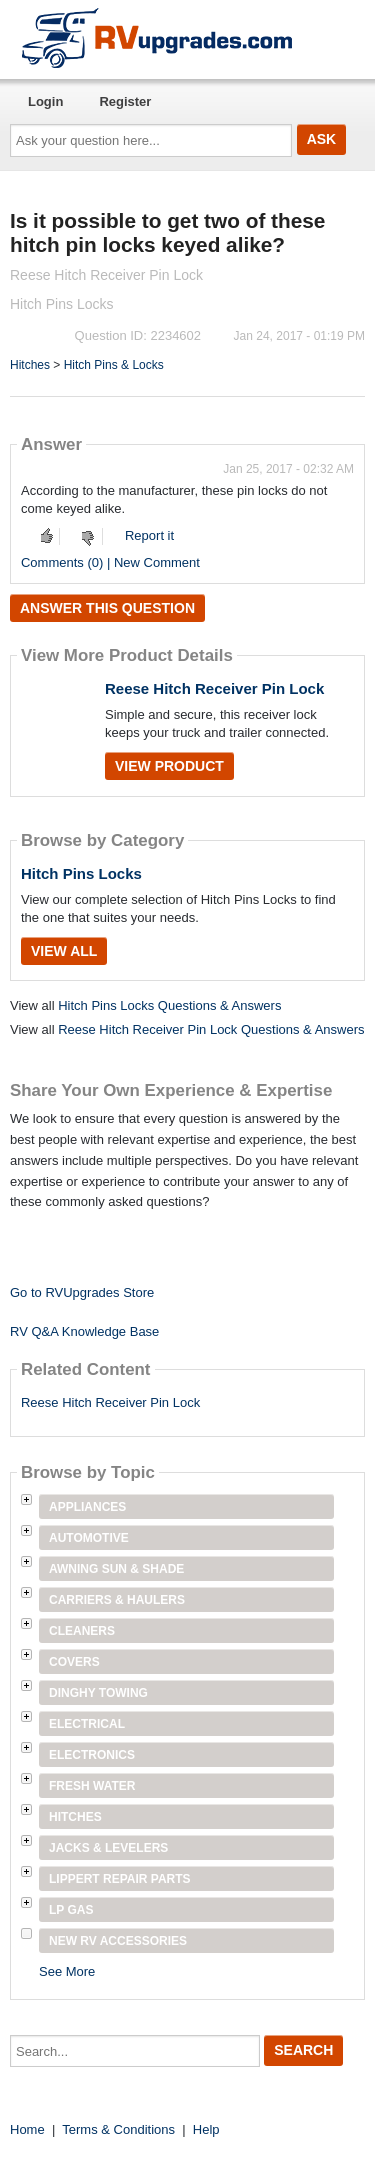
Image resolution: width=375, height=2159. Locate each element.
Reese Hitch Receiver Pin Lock (214, 688)
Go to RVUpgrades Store (82, 1292)
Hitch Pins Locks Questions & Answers (169, 1005)
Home (27, 2129)
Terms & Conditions (118, 2129)
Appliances (87, 1507)
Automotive (89, 1538)
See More (67, 1971)
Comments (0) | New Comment (110, 562)
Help (206, 2129)
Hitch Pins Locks (81, 873)
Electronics (92, 1755)
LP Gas (71, 1910)
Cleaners (82, 1631)
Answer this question (107, 608)
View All (64, 951)
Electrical (87, 1724)
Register (125, 101)
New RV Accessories (118, 1941)
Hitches (30, 365)
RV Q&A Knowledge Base (84, 1331)
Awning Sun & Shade (116, 1569)
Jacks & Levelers (108, 1848)
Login (45, 101)
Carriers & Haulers (117, 1600)
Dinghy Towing (98, 1693)
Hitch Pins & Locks (114, 365)
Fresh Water (92, 1786)
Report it (149, 535)
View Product (169, 766)
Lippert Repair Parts (120, 1879)
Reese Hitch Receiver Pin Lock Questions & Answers (211, 1029)
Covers (74, 1662)
